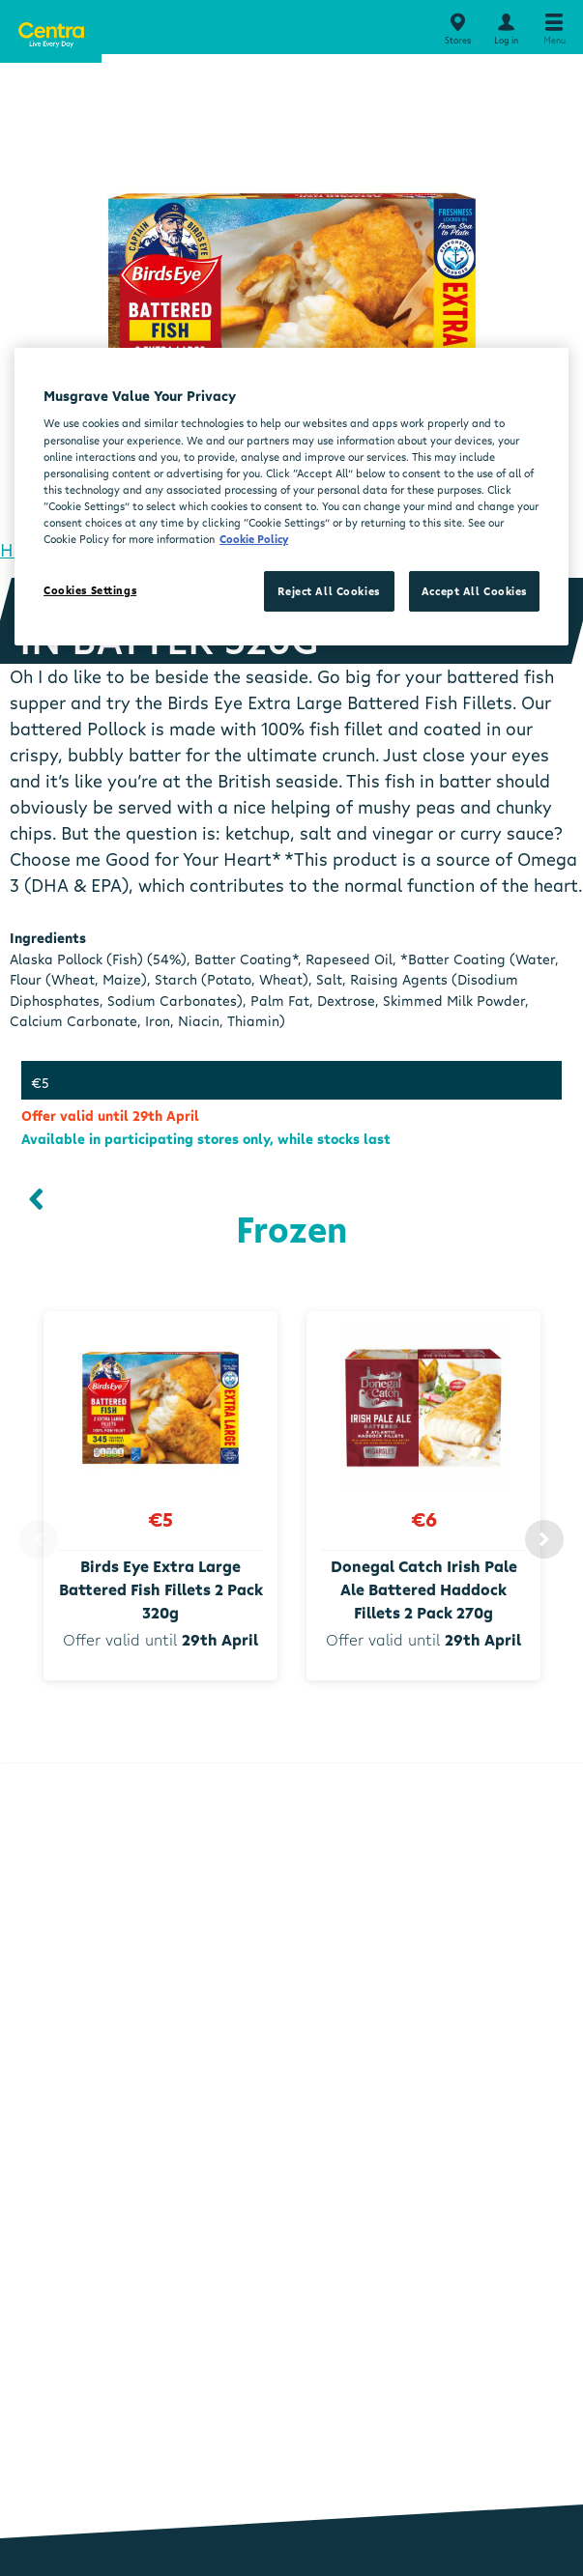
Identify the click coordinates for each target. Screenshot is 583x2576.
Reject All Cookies (328, 591)
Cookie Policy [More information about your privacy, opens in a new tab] (253, 538)
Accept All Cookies (474, 591)
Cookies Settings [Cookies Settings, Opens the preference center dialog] (90, 590)
